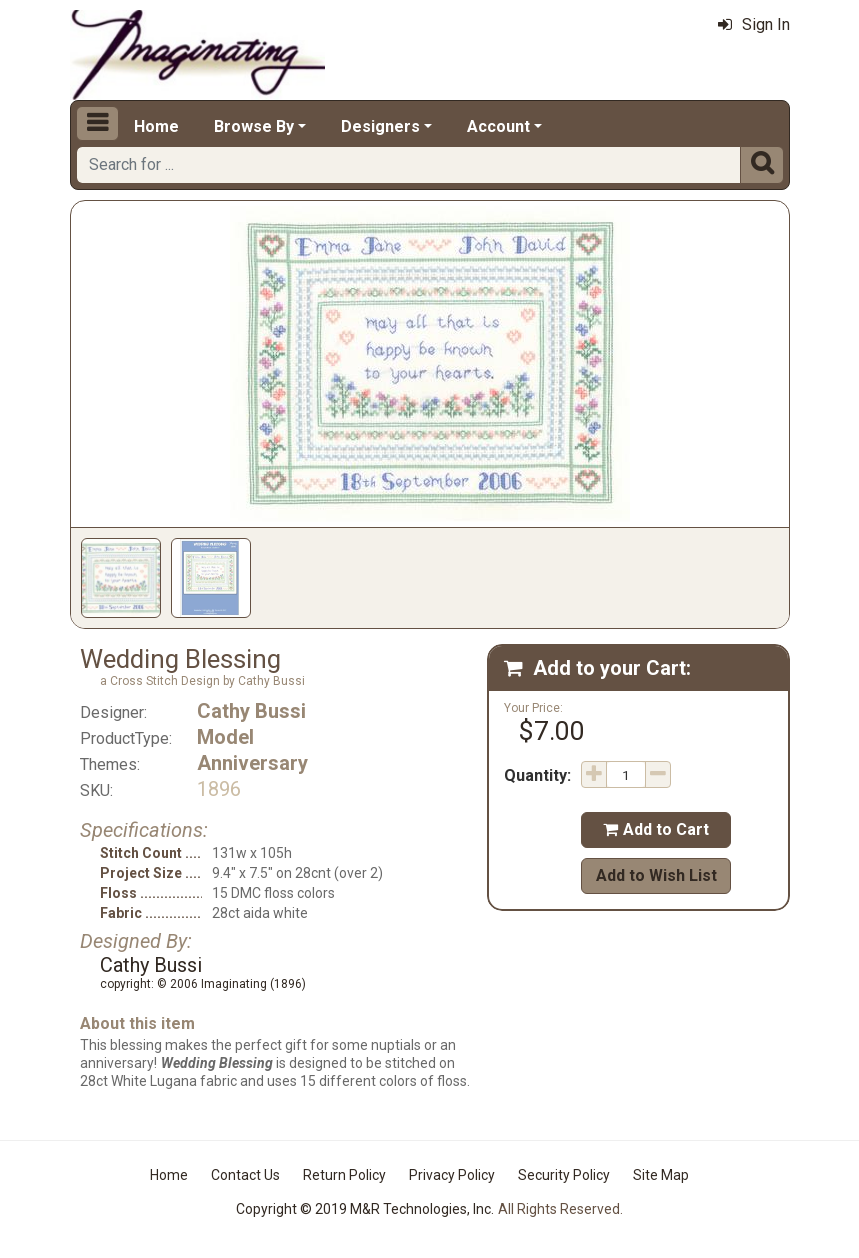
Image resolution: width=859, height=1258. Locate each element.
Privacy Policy (452, 1175)
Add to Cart (656, 829)
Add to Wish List (656, 875)
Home (156, 126)
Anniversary (252, 763)
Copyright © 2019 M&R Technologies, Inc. (365, 1209)
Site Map (661, 1175)
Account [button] (498, 126)
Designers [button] (380, 126)
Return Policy (344, 1175)
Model (225, 737)
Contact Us (245, 1175)
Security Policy (564, 1175)
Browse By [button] (254, 126)
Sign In (754, 24)
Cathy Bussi (251, 711)
